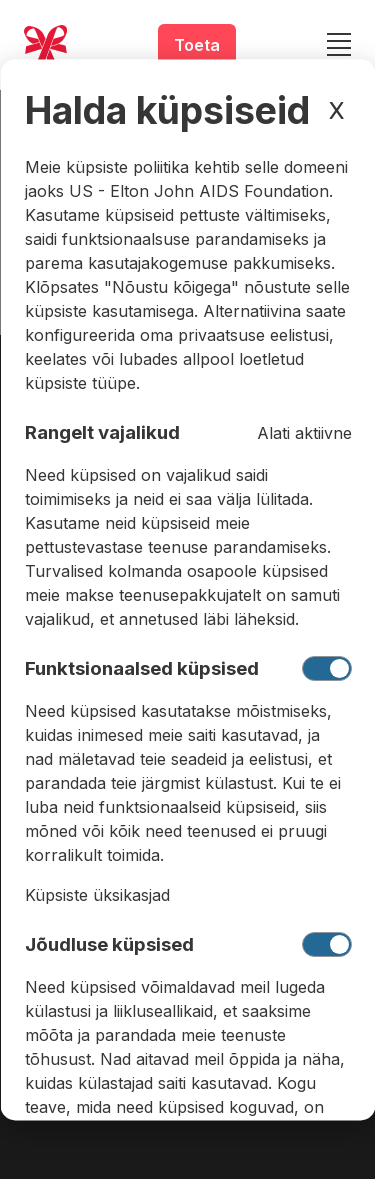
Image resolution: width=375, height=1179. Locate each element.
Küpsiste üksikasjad (96, 895)
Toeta (197, 45)
